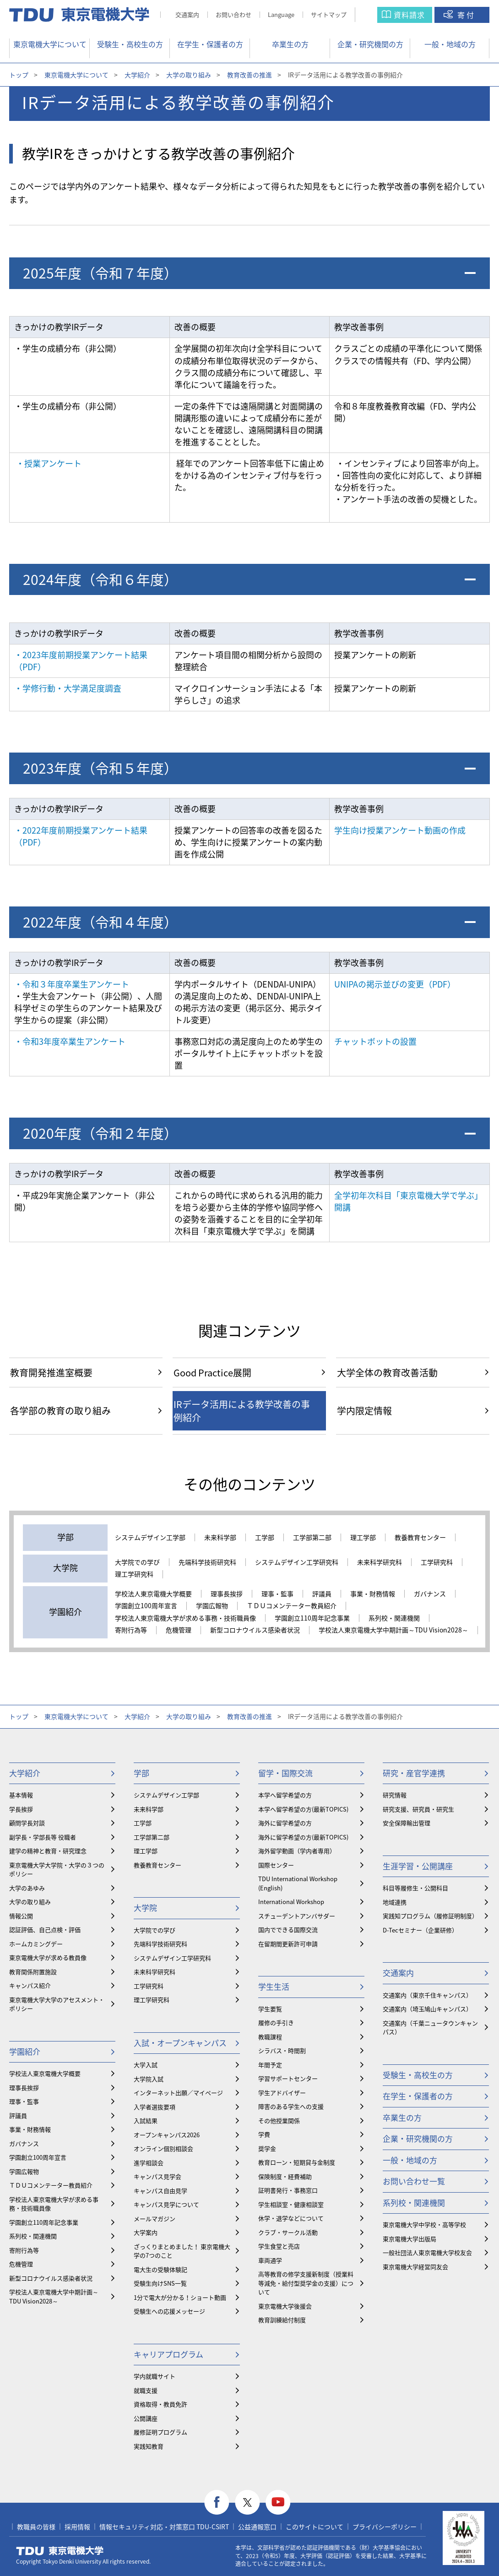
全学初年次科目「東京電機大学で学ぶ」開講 (408, 1201)
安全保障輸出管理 (406, 1822)
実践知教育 (148, 2446)
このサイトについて (314, 2526)
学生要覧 (270, 2008)
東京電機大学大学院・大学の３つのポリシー (56, 1869)
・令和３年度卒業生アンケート (71, 984)
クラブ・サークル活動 (288, 2232)
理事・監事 (277, 1594)
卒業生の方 (290, 43)
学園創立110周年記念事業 (312, 1618)
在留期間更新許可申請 (288, 1943)
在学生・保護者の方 (210, 43)
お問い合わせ (233, 14)
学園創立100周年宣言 (146, 1606)
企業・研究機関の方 (370, 43)
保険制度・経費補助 (285, 2176)
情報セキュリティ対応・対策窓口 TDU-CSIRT (164, 2526)
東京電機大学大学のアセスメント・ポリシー (56, 2004)
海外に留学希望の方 (285, 1822)
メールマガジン (154, 2218)
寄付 (466, 14)
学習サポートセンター (288, 2078)
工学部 (264, 1538)
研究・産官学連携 (414, 1773)
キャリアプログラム (168, 2354)
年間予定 (270, 2064)
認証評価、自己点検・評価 (45, 1929)
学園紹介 (24, 2051)
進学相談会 (148, 2162)
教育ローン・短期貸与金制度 (296, 2162)
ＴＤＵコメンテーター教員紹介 (291, 1606)
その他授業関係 (279, 2120)
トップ (18, 74)
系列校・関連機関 (394, 1618)
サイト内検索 (375, 15)
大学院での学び (137, 1562)
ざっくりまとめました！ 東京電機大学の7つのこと (182, 2251)
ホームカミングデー (36, 1943)
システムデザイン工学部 (150, 1538)
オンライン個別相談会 (163, 2148)
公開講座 (145, 2418)
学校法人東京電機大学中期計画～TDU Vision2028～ (393, 1630)
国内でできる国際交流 (288, 1929)
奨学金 (267, 2148)
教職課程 (270, 2036)
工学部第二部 (312, 1538)
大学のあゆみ (27, 1887)
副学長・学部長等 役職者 (42, 1837)
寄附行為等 (131, 1630)
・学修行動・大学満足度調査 (67, 688)
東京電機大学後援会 (285, 2306)
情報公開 (21, 1915)
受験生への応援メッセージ (169, 2311)
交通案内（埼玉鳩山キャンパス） (427, 2008)
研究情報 (395, 1794)
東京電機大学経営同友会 (415, 2266)
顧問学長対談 (27, 1822)
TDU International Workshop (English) (297, 1883)
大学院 (145, 1907)
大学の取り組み (188, 74)
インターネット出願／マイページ (178, 2092)
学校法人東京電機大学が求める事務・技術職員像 (185, 1618)
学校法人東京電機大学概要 (153, 1594)
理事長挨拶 (227, 1594)
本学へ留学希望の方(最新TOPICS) (303, 1809)
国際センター (276, 1865)
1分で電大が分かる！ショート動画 (180, 2297)
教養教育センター (420, 1538)
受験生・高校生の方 (130, 43)
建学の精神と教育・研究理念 (48, 1850)
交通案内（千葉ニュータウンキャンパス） (430, 2027)
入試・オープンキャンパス (180, 2042)
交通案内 (187, 14)
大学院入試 (148, 2078)
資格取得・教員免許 (160, 2404)
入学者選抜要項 (154, 2106)
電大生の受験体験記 (160, 2269)
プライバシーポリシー (385, 2526)
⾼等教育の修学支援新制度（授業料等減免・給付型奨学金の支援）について (305, 2283)
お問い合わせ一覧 (414, 2181)
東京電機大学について (50, 43)
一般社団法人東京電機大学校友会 (427, 2252)
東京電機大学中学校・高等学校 (424, 2224)
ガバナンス (430, 1594)
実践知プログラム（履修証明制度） (430, 1915)
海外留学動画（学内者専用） (297, 1850)
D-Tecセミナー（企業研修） (420, 1930)
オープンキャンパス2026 (167, 2134)
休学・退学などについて (291, 2218)
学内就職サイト (154, 2376)
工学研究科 (437, 1562)
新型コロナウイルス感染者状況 (255, 1630)
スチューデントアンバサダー (296, 1915)
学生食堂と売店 (279, 2246)
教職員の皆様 (36, 2526)
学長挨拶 (21, 1809)
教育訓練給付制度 (282, 2319)
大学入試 (145, 2064)
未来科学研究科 (379, 1562)
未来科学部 (220, 1538)
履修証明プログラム (160, 2432)
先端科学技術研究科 (207, 1562)
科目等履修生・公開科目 (415, 1887)
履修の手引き (276, 2022)
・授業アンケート (48, 463)
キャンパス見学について (166, 2204)
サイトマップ (329, 14)
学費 (264, 2134)
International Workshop (291, 1901)
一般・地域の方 (450, 43)
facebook (216, 2502)
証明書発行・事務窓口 (288, 2190)
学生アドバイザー (282, 2092)
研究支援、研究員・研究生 (418, 1809)
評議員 (321, 1594)
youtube (278, 2502)
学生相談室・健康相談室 (291, 2204)
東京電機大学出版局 (409, 2238)
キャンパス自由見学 (160, 2190)
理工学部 (363, 1538)
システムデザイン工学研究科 (296, 1562)
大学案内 (145, 2232)
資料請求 (409, 14)
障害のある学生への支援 (291, 2106)
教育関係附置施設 (33, 1971)
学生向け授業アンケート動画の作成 (400, 830)
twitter (247, 2502)
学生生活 (273, 1986)
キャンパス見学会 (157, 2176)
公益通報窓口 (257, 2526)
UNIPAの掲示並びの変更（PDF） (395, 984)
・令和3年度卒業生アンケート (69, 1041)
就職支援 (145, 2390)
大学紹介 (137, 74)
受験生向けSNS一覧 (160, 2283)
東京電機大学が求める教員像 (48, 1957)
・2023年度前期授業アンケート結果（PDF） (80, 661)
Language (281, 14)
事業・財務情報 (372, 1594)
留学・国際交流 (285, 1773)
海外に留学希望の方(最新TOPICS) (303, 1837)
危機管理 (178, 1630)
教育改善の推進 (249, 74)
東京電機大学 (60, 2550)
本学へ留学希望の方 (285, 1794)
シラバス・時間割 (282, 2050)
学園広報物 (212, 1606)
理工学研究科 (134, 1574)
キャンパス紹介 (30, 1985)
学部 (141, 1773)
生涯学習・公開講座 (418, 1866)
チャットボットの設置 (375, 1041)
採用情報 (77, 2526)
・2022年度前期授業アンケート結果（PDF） (80, 836)
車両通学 (270, 2260)
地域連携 (395, 1902)
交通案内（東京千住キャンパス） (427, 1995)
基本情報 (21, 1794)
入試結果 (145, 2120)
